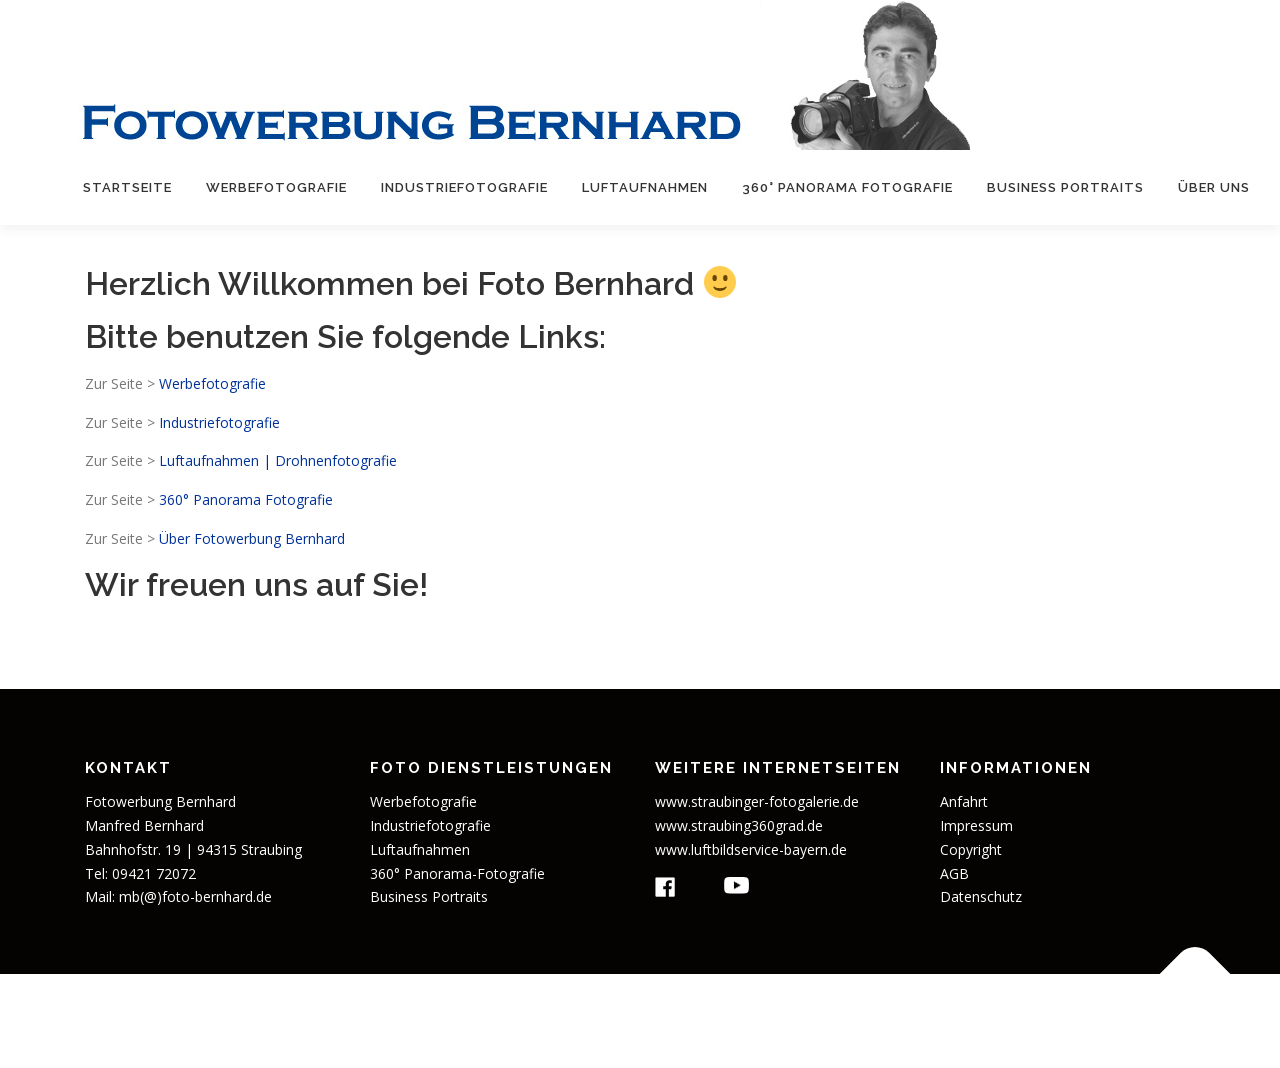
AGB (954, 873)
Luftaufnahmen (645, 187)
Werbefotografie (276, 187)
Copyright (971, 849)
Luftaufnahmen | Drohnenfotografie (278, 460)
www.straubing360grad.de (739, 825)
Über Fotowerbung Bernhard (252, 538)
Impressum (976, 825)
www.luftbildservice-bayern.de (751, 849)
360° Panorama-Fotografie (457, 873)
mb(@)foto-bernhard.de (195, 896)
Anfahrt (964, 801)
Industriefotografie (464, 187)
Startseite (127, 187)
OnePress (786, 1020)
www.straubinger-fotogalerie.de (757, 801)
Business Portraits (1065, 187)
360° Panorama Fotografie (847, 187)
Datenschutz (981, 896)
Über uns (1214, 187)
